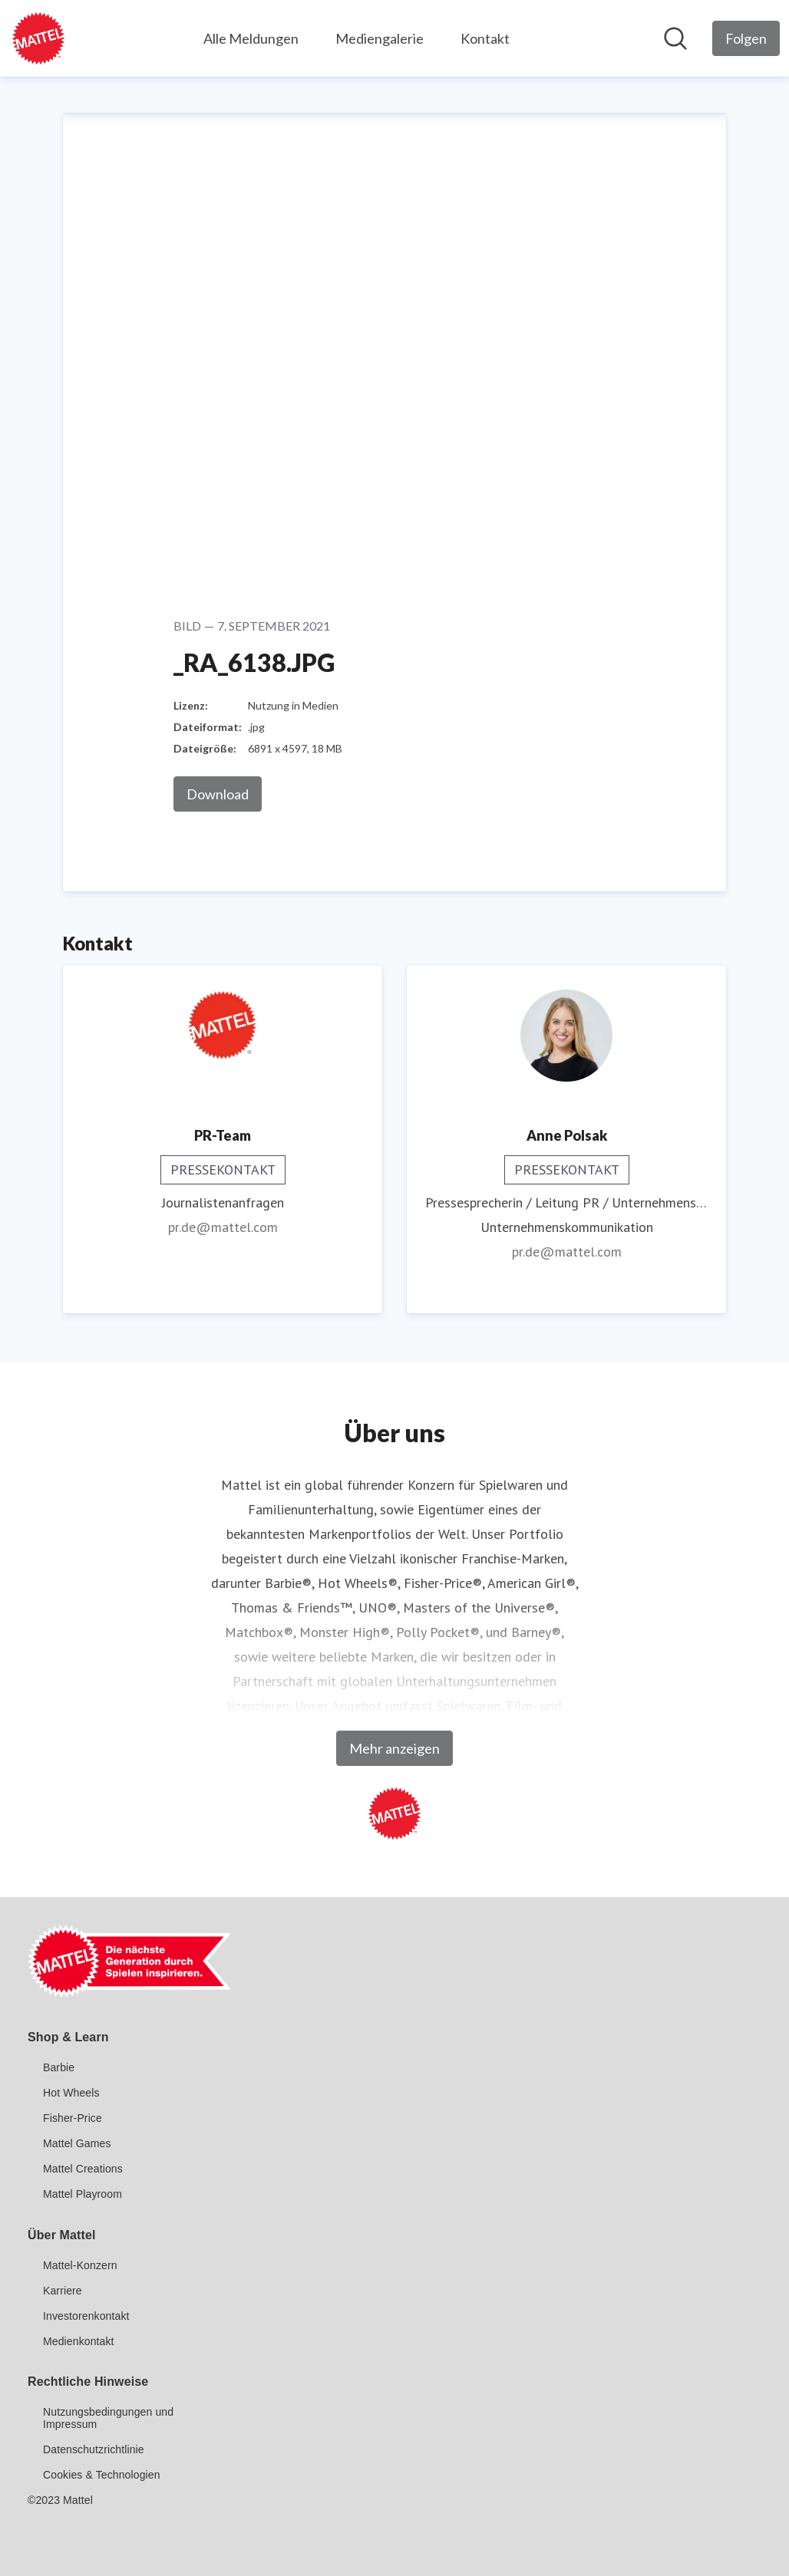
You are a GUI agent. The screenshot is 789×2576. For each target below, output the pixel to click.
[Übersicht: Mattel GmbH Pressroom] (38, 38)
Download (218, 794)
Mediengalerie (379, 38)
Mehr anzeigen (394, 1748)
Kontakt (485, 38)
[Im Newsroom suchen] (675, 38)
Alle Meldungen (251, 38)
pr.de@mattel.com (223, 1227)
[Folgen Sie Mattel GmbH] (746, 38)
